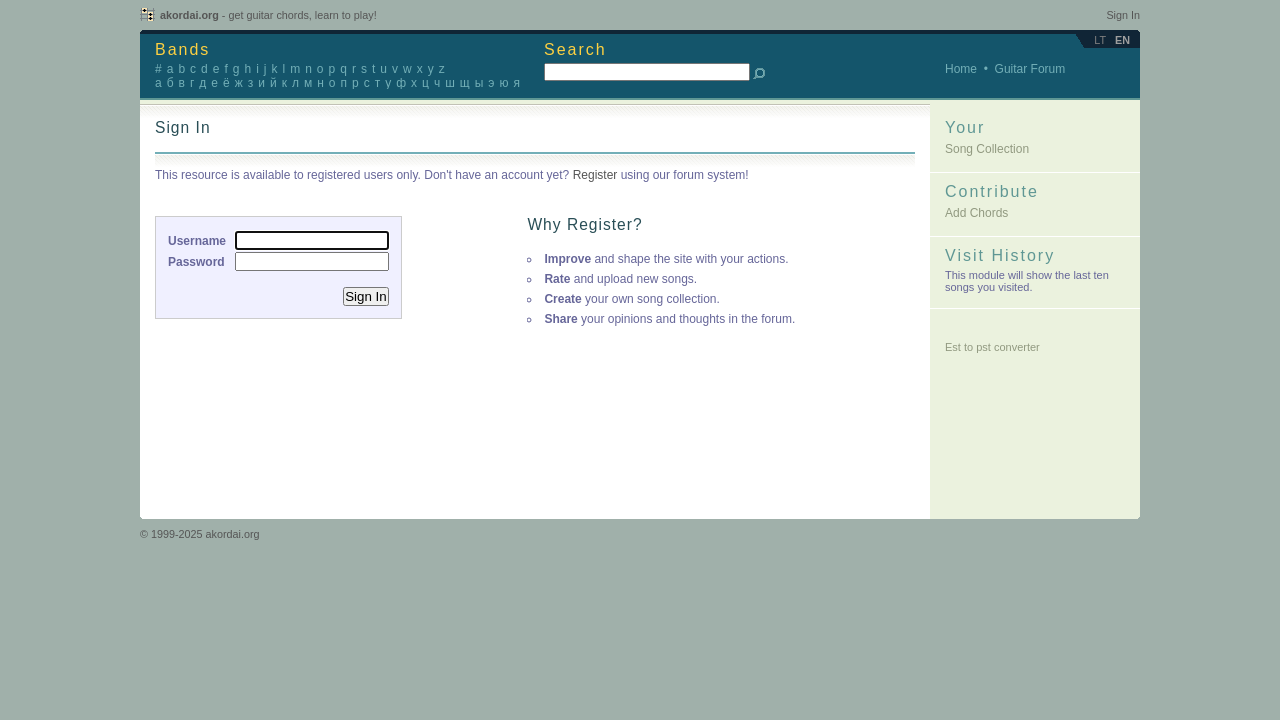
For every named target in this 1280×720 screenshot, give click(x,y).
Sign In (1123, 15)
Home (961, 69)
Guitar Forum (1030, 69)
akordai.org (268, 15)
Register (595, 175)
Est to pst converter (992, 347)
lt (1100, 40)
